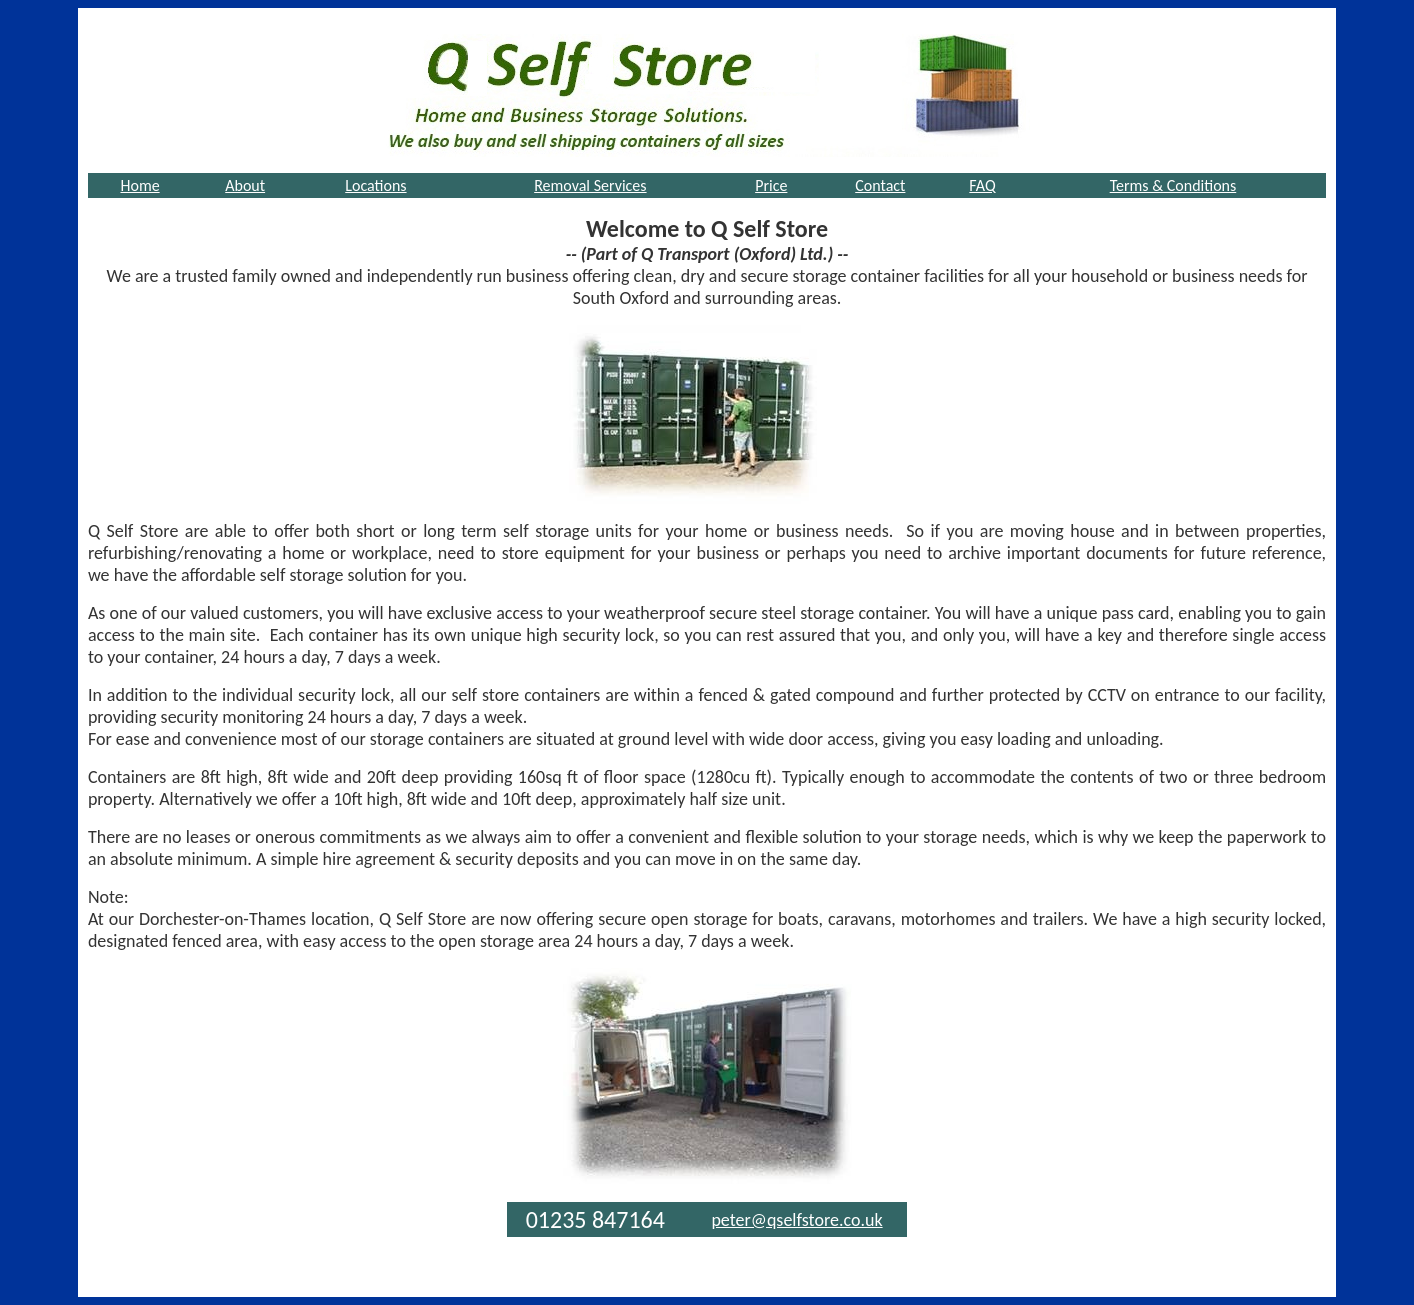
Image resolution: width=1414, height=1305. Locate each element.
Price (771, 185)
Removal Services (590, 185)
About (245, 185)
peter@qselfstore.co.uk (796, 1220)
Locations (375, 185)
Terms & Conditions (1173, 185)
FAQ (982, 185)
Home (139, 185)
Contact (880, 185)
